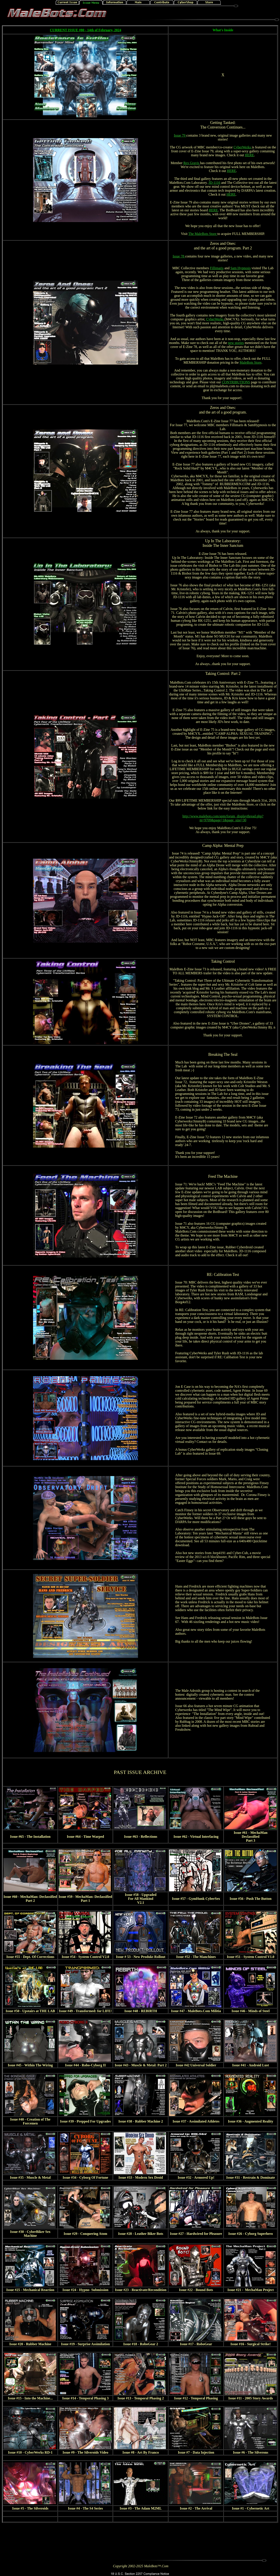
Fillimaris (217, 268)
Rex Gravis (191, 163)
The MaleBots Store (202, 234)
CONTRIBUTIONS (236, 382)
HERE (249, 155)
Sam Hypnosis (240, 268)
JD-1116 (214, 182)
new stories (236, 343)
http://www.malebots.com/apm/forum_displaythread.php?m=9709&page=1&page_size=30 (222, 818)
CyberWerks (243, 147)
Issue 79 (180, 135)
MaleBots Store (250, 362)
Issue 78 (179, 256)
